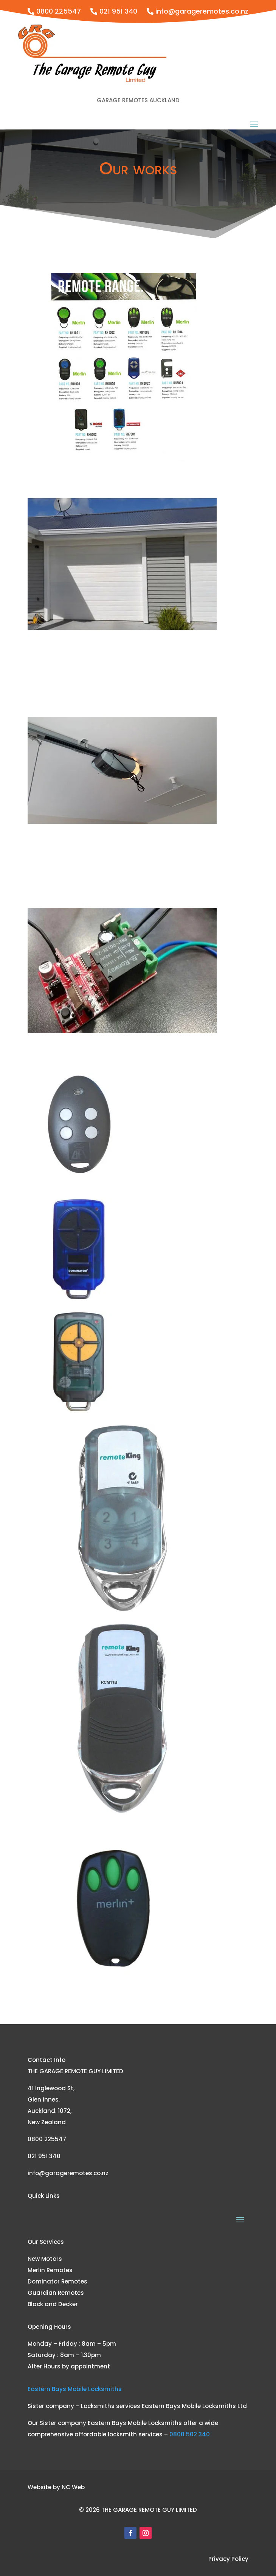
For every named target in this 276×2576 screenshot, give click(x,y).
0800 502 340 (189, 2434)
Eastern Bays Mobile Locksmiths (75, 2389)
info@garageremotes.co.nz (201, 11)
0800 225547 (58, 11)
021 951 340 (118, 11)
